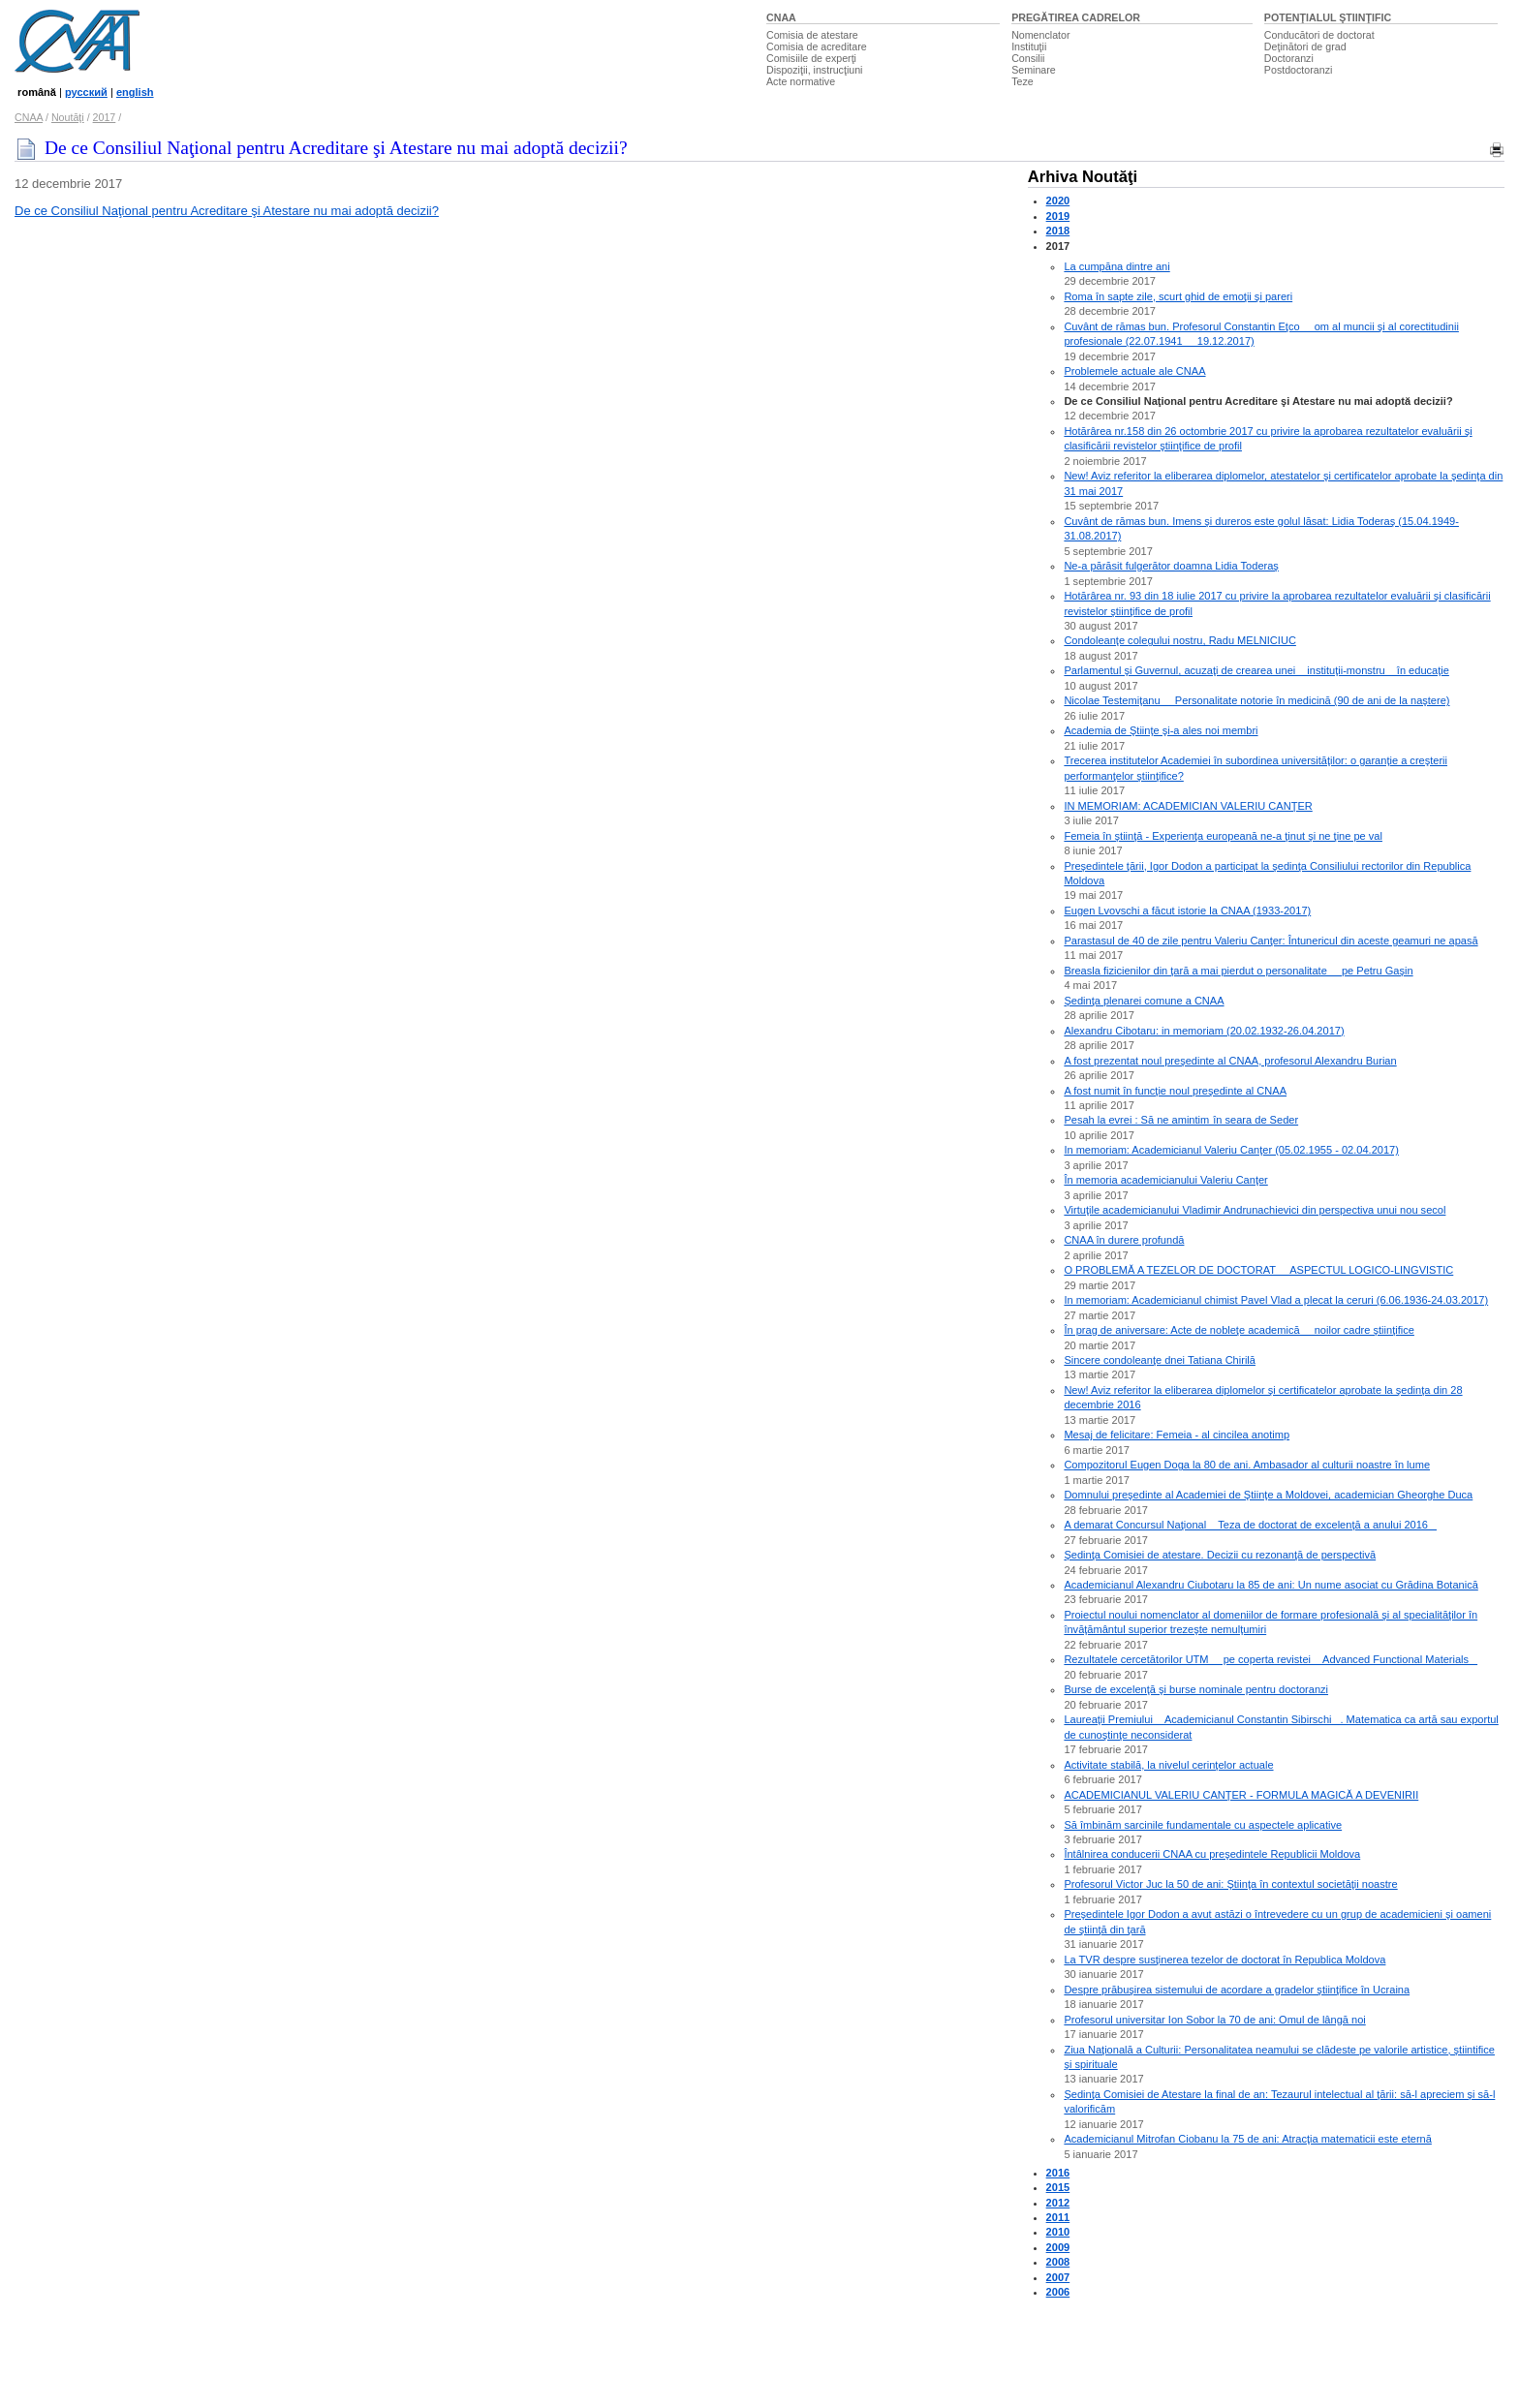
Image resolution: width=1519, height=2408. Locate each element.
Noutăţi (67, 117)
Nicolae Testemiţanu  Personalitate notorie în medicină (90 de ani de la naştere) (1256, 700)
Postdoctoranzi (1298, 70)
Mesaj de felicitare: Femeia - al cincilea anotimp (1176, 1434)
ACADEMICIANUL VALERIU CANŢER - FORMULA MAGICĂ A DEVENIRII (1241, 1795)
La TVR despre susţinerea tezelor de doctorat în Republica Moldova (1224, 1959)
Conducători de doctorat (1319, 35)
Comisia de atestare (812, 35)
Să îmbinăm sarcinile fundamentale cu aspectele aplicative (1203, 1825)
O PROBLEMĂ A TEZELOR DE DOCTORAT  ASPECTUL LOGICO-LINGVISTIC (1258, 1270)
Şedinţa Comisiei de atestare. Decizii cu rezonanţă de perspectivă (1220, 1554)
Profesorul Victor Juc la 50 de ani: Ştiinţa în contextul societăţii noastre (1230, 1884)
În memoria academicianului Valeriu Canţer (1165, 1180)
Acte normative (800, 81)
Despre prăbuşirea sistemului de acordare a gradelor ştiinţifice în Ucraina (1237, 1989)
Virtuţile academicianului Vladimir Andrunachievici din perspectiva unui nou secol (1254, 1210)
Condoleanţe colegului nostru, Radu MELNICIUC (1179, 640)
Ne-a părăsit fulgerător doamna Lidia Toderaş (1171, 565)
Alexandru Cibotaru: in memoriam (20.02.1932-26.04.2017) (1204, 1030)
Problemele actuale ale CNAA (1134, 371)
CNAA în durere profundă (1124, 1240)
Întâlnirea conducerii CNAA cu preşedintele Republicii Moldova (1212, 1854)
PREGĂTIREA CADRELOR (1075, 17)
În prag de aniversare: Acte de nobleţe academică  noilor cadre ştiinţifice (1238, 1330)
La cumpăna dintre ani (1116, 266)
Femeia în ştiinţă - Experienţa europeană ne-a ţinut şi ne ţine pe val (1223, 836)
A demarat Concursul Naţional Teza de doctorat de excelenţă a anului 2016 (1250, 1524)
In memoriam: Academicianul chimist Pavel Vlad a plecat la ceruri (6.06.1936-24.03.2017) (1276, 1300)
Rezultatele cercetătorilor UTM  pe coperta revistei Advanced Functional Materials (1270, 1659)
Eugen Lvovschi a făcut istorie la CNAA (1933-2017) (1187, 910)
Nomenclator (1040, 35)
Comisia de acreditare (816, 46)
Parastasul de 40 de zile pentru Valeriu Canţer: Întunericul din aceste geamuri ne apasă (1270, 940)
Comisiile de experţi (811, 58)
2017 (104, 117)
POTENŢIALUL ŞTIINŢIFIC (1327, 17)
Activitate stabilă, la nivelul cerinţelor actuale (1168, 1765)
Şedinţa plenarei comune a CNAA (1144, 1000)
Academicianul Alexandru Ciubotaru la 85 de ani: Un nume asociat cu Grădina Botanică (1270, 1584)
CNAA (781, 17)
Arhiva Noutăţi (1082, 177)
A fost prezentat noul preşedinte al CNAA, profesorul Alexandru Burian (1230, 1060)
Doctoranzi (1289, 58)
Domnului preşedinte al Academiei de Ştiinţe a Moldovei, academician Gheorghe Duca (1268, 1494)
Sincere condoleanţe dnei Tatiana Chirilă (1160, 1360)
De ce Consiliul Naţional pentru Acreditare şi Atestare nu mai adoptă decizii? (227, 210)
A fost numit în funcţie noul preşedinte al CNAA (1175, 1090)
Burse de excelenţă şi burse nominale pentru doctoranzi (1196, 1689)
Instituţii (1028, 46)
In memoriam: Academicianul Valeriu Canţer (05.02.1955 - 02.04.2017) (1231, 1150)
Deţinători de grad (1305, 46)
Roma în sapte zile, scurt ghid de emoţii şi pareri (1178, 296)
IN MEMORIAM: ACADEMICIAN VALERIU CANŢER (1188, 806)
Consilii (1027, 58)
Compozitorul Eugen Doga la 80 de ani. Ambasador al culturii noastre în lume (1247, 1464)
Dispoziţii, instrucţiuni (814, 70)
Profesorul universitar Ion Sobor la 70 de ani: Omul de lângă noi (1214, 2019)
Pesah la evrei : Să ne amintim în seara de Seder (1181, 1120)
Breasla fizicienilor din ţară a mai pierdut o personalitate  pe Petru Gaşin (1238, 970)
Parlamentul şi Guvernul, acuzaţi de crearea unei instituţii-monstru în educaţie (1256, 670)
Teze (1022, 81)
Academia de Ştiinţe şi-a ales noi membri (1160, 730)
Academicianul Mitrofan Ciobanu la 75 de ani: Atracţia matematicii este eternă (1247, 2139)
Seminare (1033, 70)
